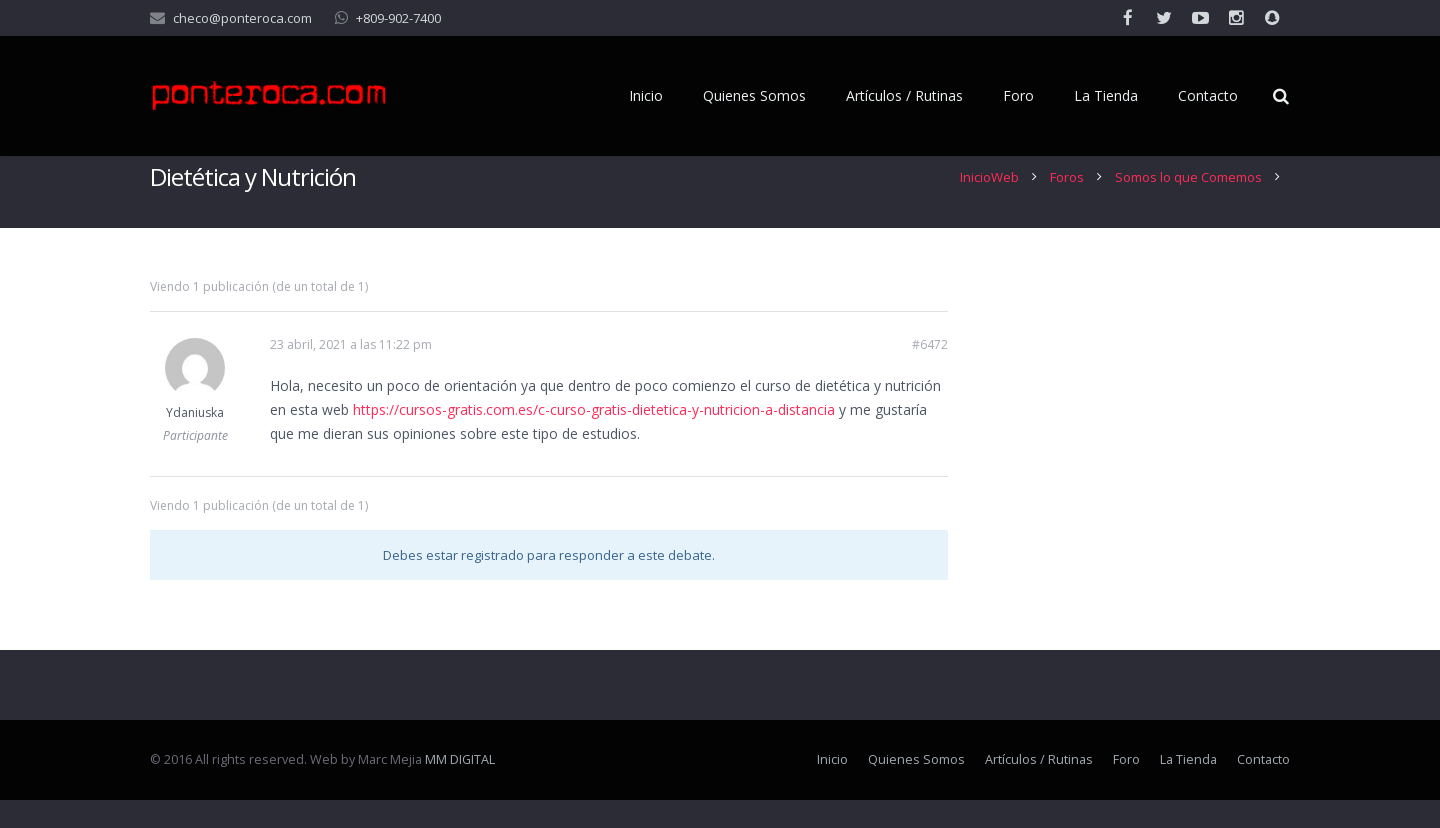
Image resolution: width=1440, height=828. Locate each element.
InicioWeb (989, 205)
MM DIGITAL (460, 787)
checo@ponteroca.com (242, 18)
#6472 (930, 372)
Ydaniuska (195, 440)
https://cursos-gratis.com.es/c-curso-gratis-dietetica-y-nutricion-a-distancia (594, 437)
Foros (1067, 205)
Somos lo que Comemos (1188, 205)
